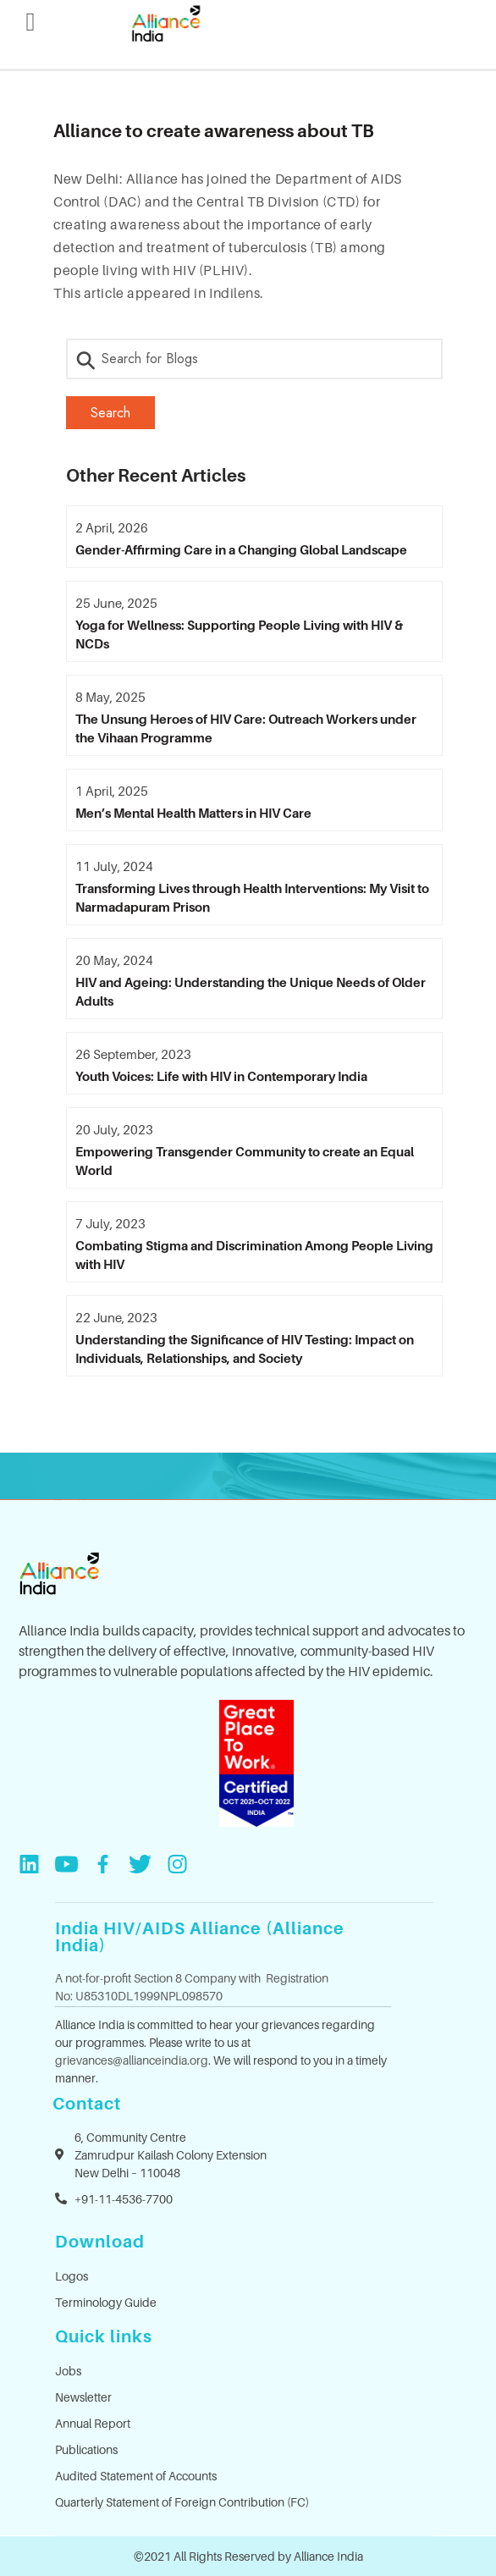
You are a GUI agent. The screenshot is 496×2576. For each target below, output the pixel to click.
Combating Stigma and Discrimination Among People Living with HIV (254, 1254)
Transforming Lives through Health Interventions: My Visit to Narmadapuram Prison (252, 897)
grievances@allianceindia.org (131, 2060)
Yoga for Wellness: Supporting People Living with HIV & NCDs (239, 634)
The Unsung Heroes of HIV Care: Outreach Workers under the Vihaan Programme (245, 728)
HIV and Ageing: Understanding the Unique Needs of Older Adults (250, 991)
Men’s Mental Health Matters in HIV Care (193, 812)
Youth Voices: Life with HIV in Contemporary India (221, 1076)
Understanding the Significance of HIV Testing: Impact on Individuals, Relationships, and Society (244, 1348)
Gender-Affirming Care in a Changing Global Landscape (241, 549)
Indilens (234, 292)
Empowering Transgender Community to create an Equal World (244, 1161)
